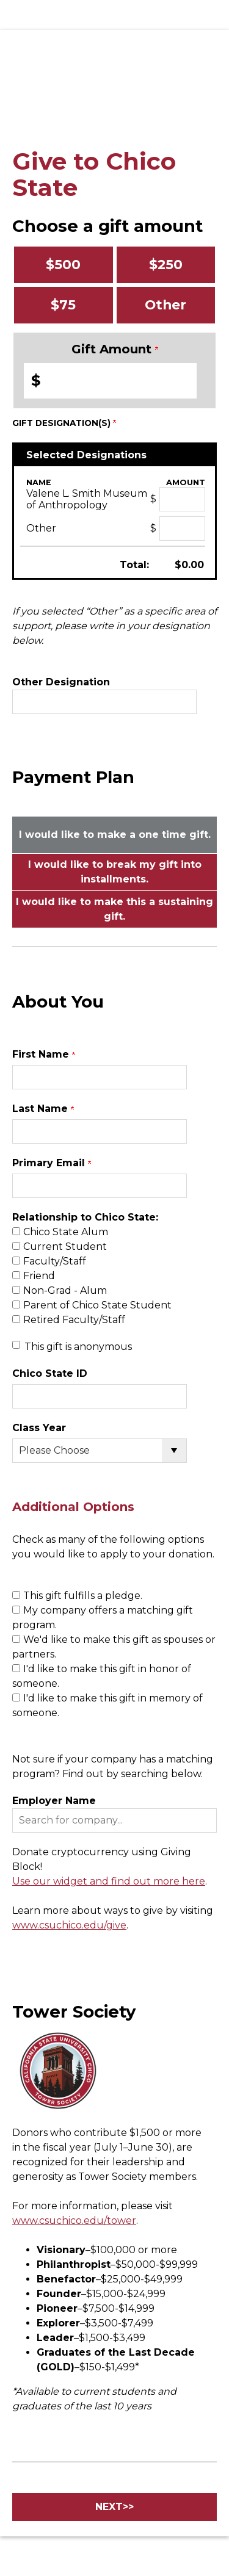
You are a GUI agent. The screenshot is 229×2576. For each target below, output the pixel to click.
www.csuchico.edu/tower (74, 2220)
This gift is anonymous (78, 1346)
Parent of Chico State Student (97, 1305)
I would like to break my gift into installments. (115, 872)
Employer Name (54, 1800)
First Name (43, 1054)
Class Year (39, 1428)
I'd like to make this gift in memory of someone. (107, 1705)
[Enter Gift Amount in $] (110, 381)
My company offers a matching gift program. (102, 1617)
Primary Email (51, 1163)
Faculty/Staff (54, 1261)
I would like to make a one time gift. (115, 834)
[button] (114, 1820)
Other (165, 304)
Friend (39, 1276)
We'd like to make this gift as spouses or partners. (114, 1647)
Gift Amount (114, 349)
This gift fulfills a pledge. (82, 1595)
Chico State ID (49, 1373)
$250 (166, 264)
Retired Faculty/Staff (74, 1320)
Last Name (43, 1108)
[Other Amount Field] (182, 528)
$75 (63, 304)
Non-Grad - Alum (65, 1290)
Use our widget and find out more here (108, 1881)
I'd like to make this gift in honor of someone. (101, 1676)
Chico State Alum (65, 1232)
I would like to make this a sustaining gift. (114, 909)
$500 (63, 264)
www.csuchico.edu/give (69, 1925)
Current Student (65, 1246)
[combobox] (114, 1820)
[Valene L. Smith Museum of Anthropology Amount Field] (182, 499)
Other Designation (61, 682)
